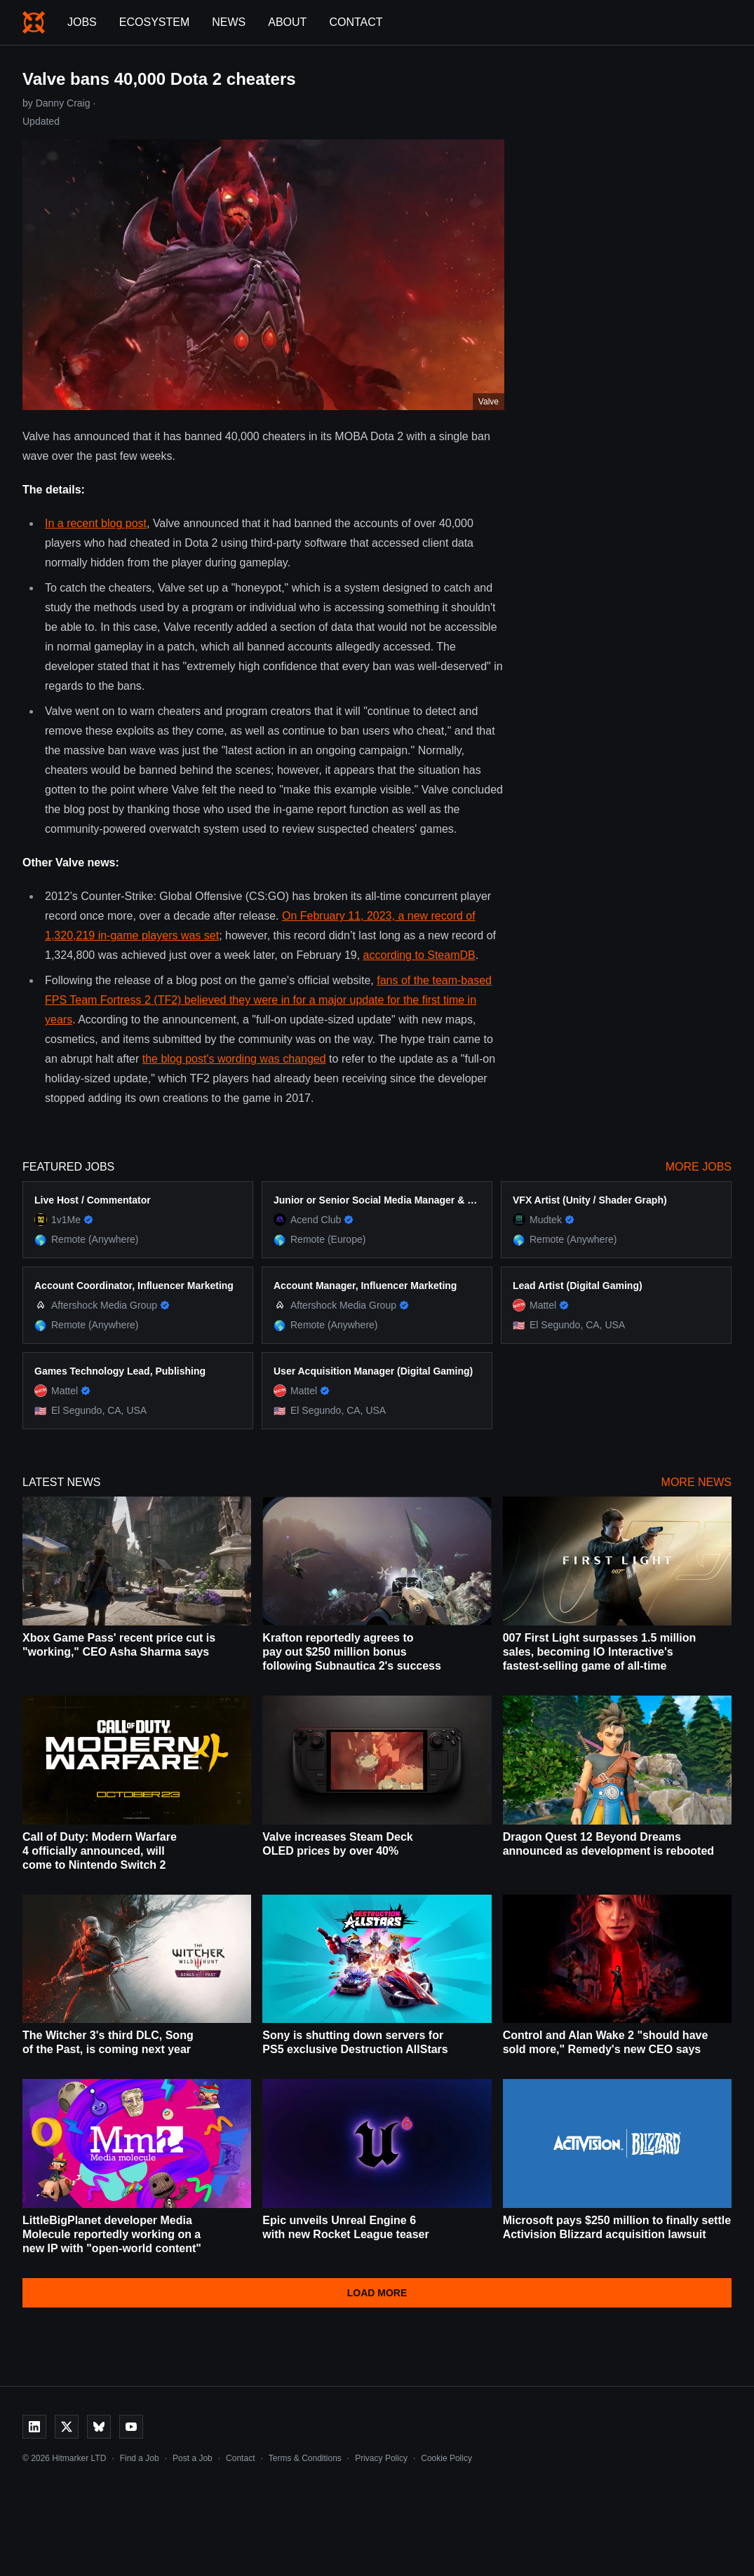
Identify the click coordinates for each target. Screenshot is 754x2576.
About (287, 22)
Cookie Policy (446, 2458)
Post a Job (193, 2458)
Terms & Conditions (305, 2458)
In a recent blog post (96, 523)
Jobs (82, 22)
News (228, 22)
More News (696, 1482)
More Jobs (699, 1167)
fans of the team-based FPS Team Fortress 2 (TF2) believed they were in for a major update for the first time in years (268, 999)
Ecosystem (154, 22)
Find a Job (139, 2458)
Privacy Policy (381, 2458)
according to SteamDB (419, 955)
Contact (355, 22)
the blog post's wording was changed (234, 1059)
